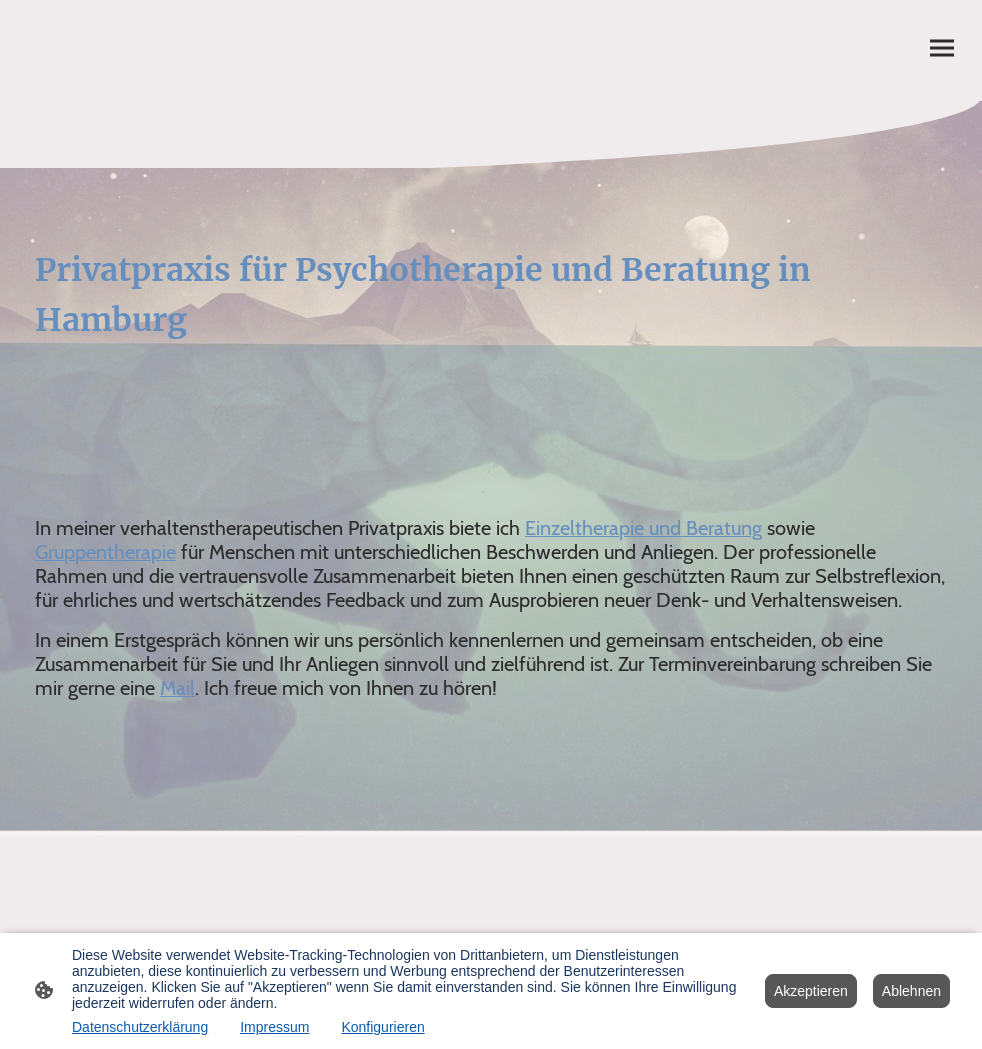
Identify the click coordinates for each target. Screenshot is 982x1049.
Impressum (274, 1027)
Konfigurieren (382, 1027)
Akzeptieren (811, 991)
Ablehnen (911, 991)
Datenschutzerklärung (140, 1027)
